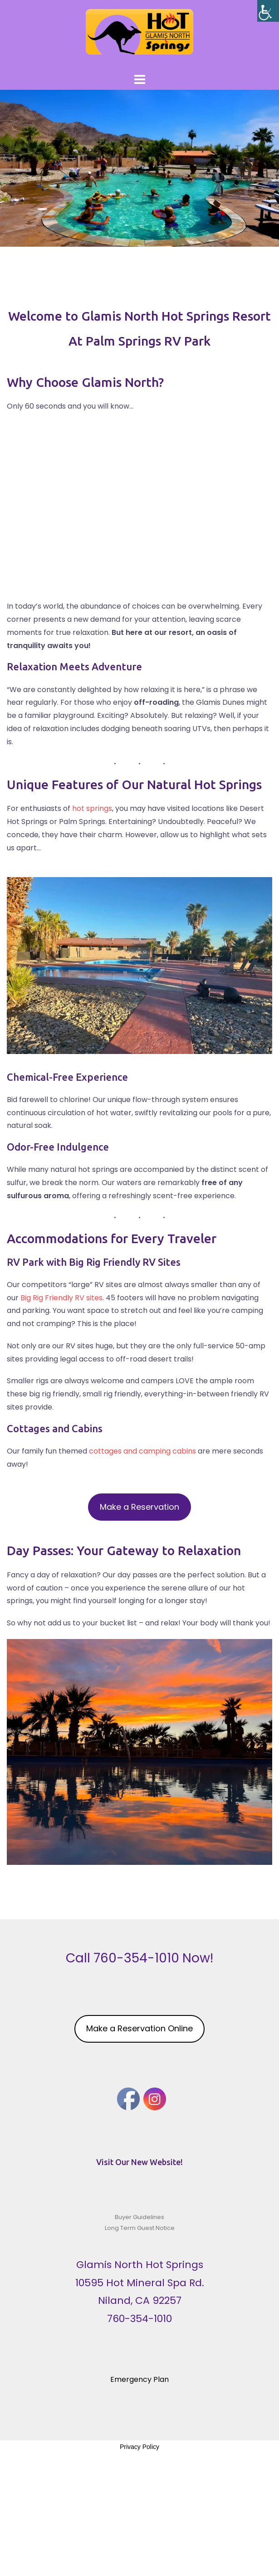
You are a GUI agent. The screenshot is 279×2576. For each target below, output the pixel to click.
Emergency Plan (139, 2379)
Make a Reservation (139, 1506)
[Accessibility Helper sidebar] (268, 11)
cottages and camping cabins (142, 1451)
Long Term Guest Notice (140, 2228)
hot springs (92, 808)
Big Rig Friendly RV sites (61, 1298)
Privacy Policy (139, 2446)
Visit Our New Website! (139, 2161)
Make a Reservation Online (139, 2028)
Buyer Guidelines (139, 2217)
